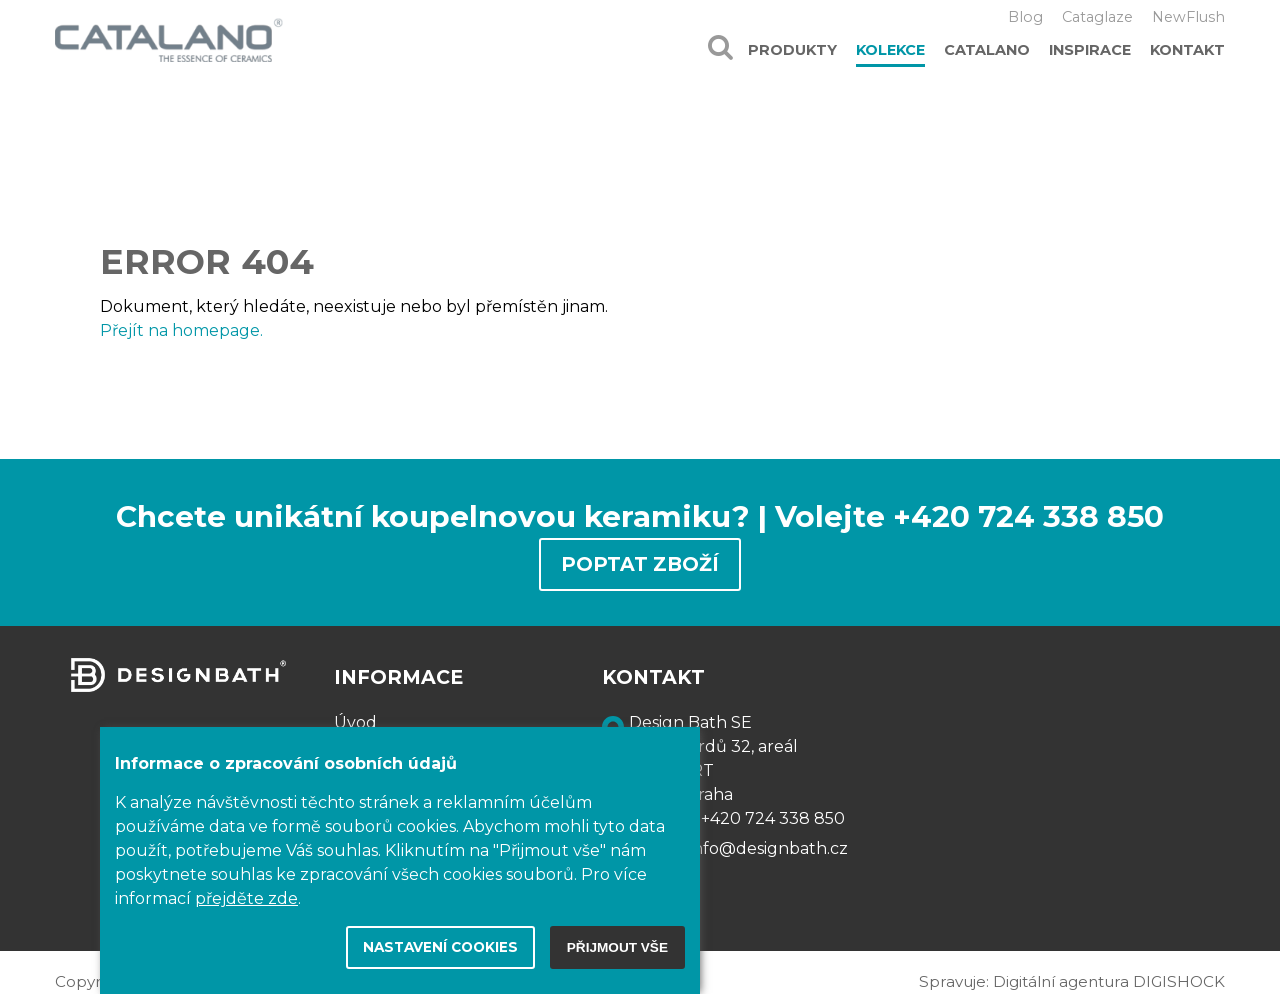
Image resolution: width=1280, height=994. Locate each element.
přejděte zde (246, 898)
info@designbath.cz (768, 848)
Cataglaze (1097, 17)
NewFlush (1188, 17)
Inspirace (1090, 50)
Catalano (987, 50)
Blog (1025, 17)
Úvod (355, 722)
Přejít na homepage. (181, 330)
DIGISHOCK (1179, 981)
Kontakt (1187, 50)
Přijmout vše (617, 947)
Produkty (792, 50)
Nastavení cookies (440, 947)
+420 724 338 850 (773, 818)
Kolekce (890, 50)
